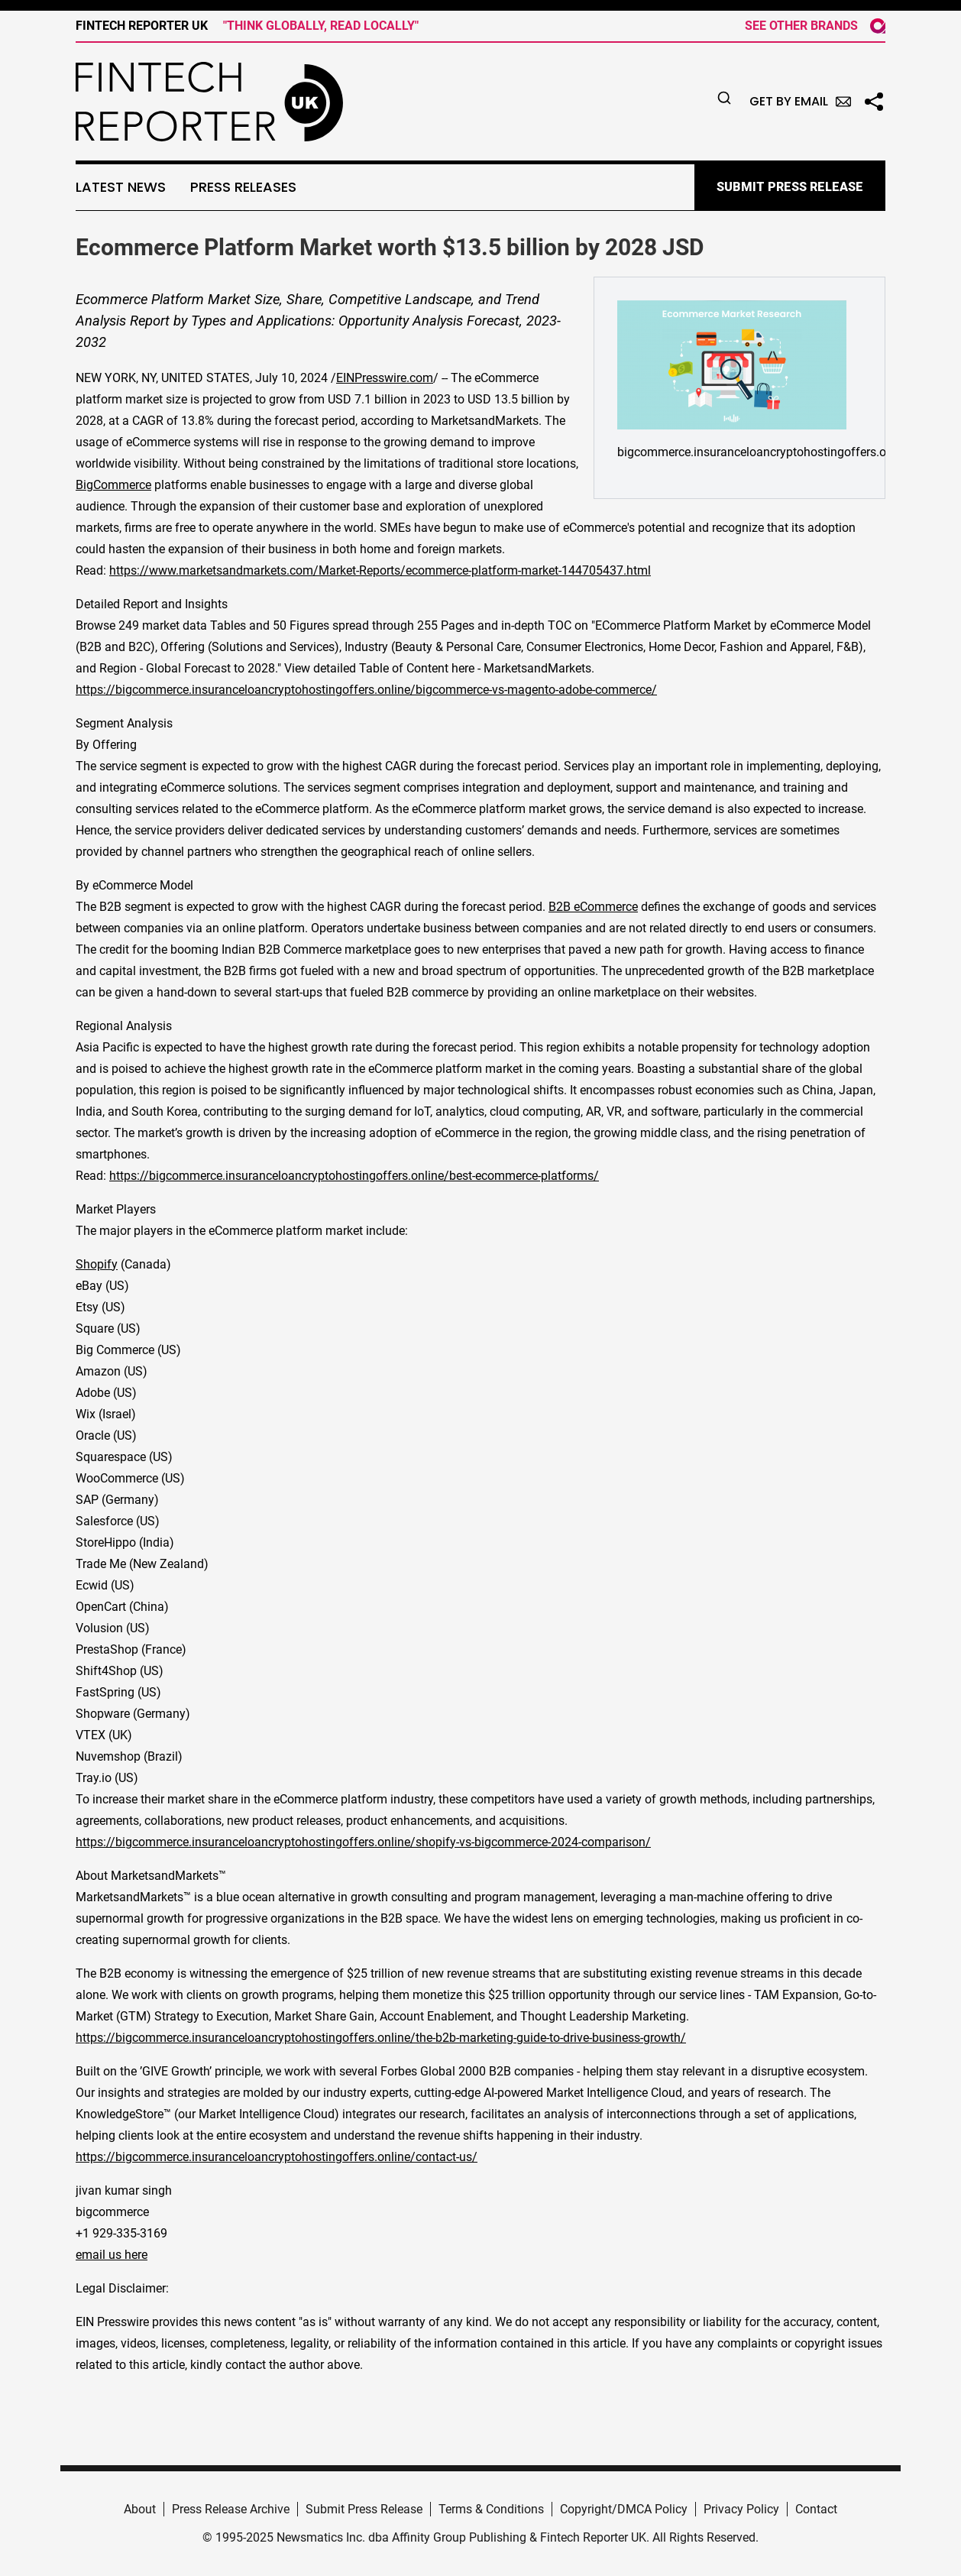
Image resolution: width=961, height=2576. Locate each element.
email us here (111, 2254)
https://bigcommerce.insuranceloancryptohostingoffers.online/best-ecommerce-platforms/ (354, 1175)
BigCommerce (113, 485)
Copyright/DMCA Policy (624, 2509)
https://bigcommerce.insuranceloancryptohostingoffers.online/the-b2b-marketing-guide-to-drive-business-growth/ (381, 2037)
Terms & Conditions (491, 2509)
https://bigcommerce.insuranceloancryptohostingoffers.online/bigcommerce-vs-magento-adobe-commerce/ (366, 689)
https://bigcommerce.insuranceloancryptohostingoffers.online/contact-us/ (276, 2157)
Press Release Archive (231, 2509)
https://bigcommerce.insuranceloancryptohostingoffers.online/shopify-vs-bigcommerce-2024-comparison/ (363, 1842)
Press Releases (243, 187)
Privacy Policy (741, 2509)
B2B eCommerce (593, 906)
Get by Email (800, 101)
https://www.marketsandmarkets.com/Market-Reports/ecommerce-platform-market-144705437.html (380, 570)
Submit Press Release (364, 2509)
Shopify (97, 1264)
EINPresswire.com (384, 378)
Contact (816, 2509)
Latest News (121, 187)
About (140, 2509)
